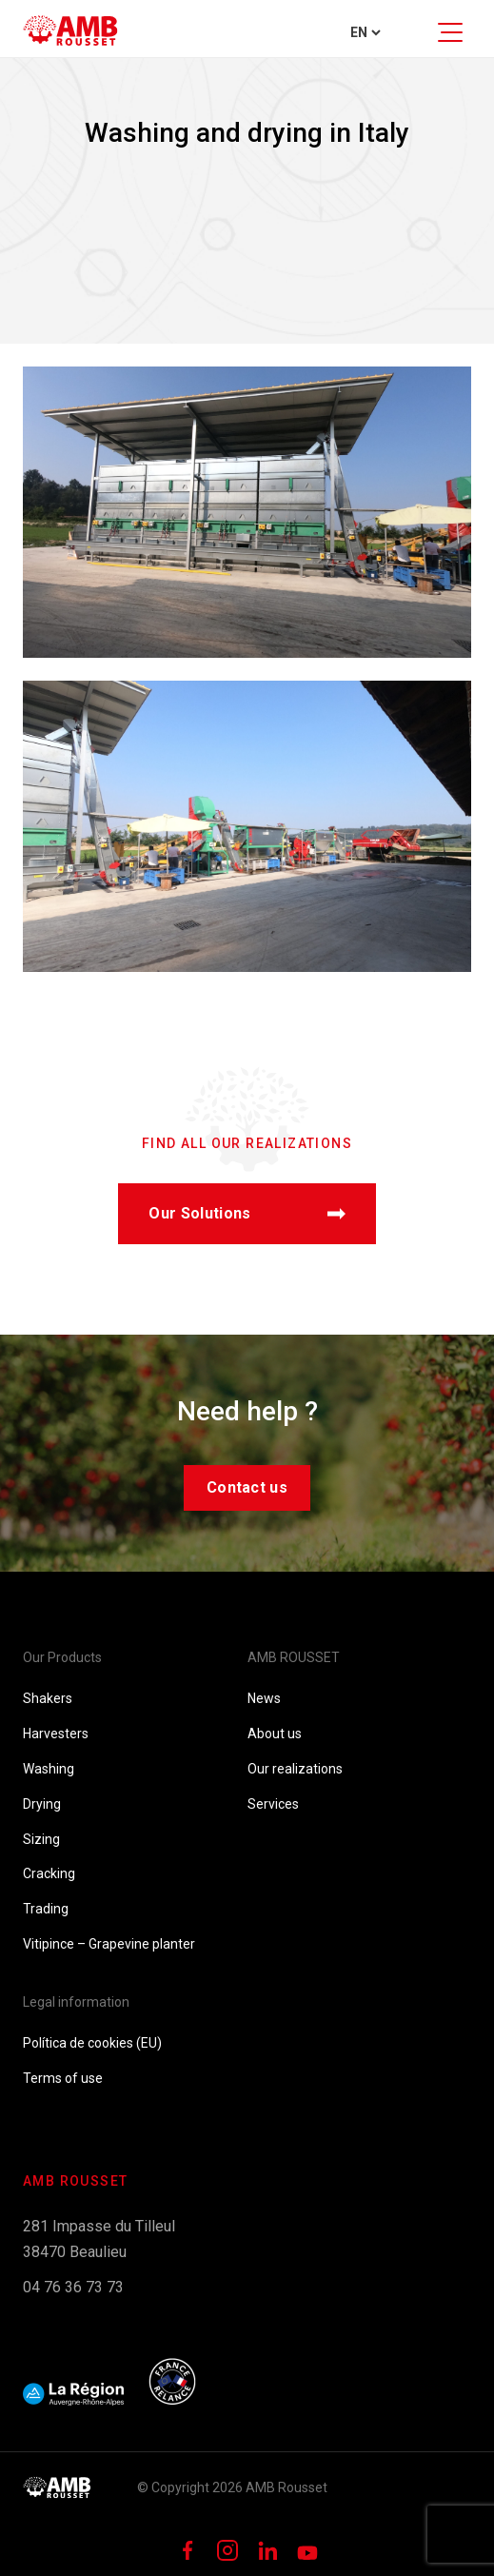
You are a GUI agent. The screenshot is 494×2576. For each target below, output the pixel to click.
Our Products (62, 1657)
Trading (46, 1908)
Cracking (49, 1873)
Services (273, 1804)
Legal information (76, 2002)
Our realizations (295, 1768)
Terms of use (63, 2078)
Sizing (41, 1839)
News (264, 1698)
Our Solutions (246, 1213)
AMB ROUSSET (293, 1657)
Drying (42, 1804)
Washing (48, 1768)
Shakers (47, 1698)
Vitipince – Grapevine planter (109, 1944)
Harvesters (56, 1733)
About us (274, 1733)
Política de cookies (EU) (92, 2043)
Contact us (247, 1487)
